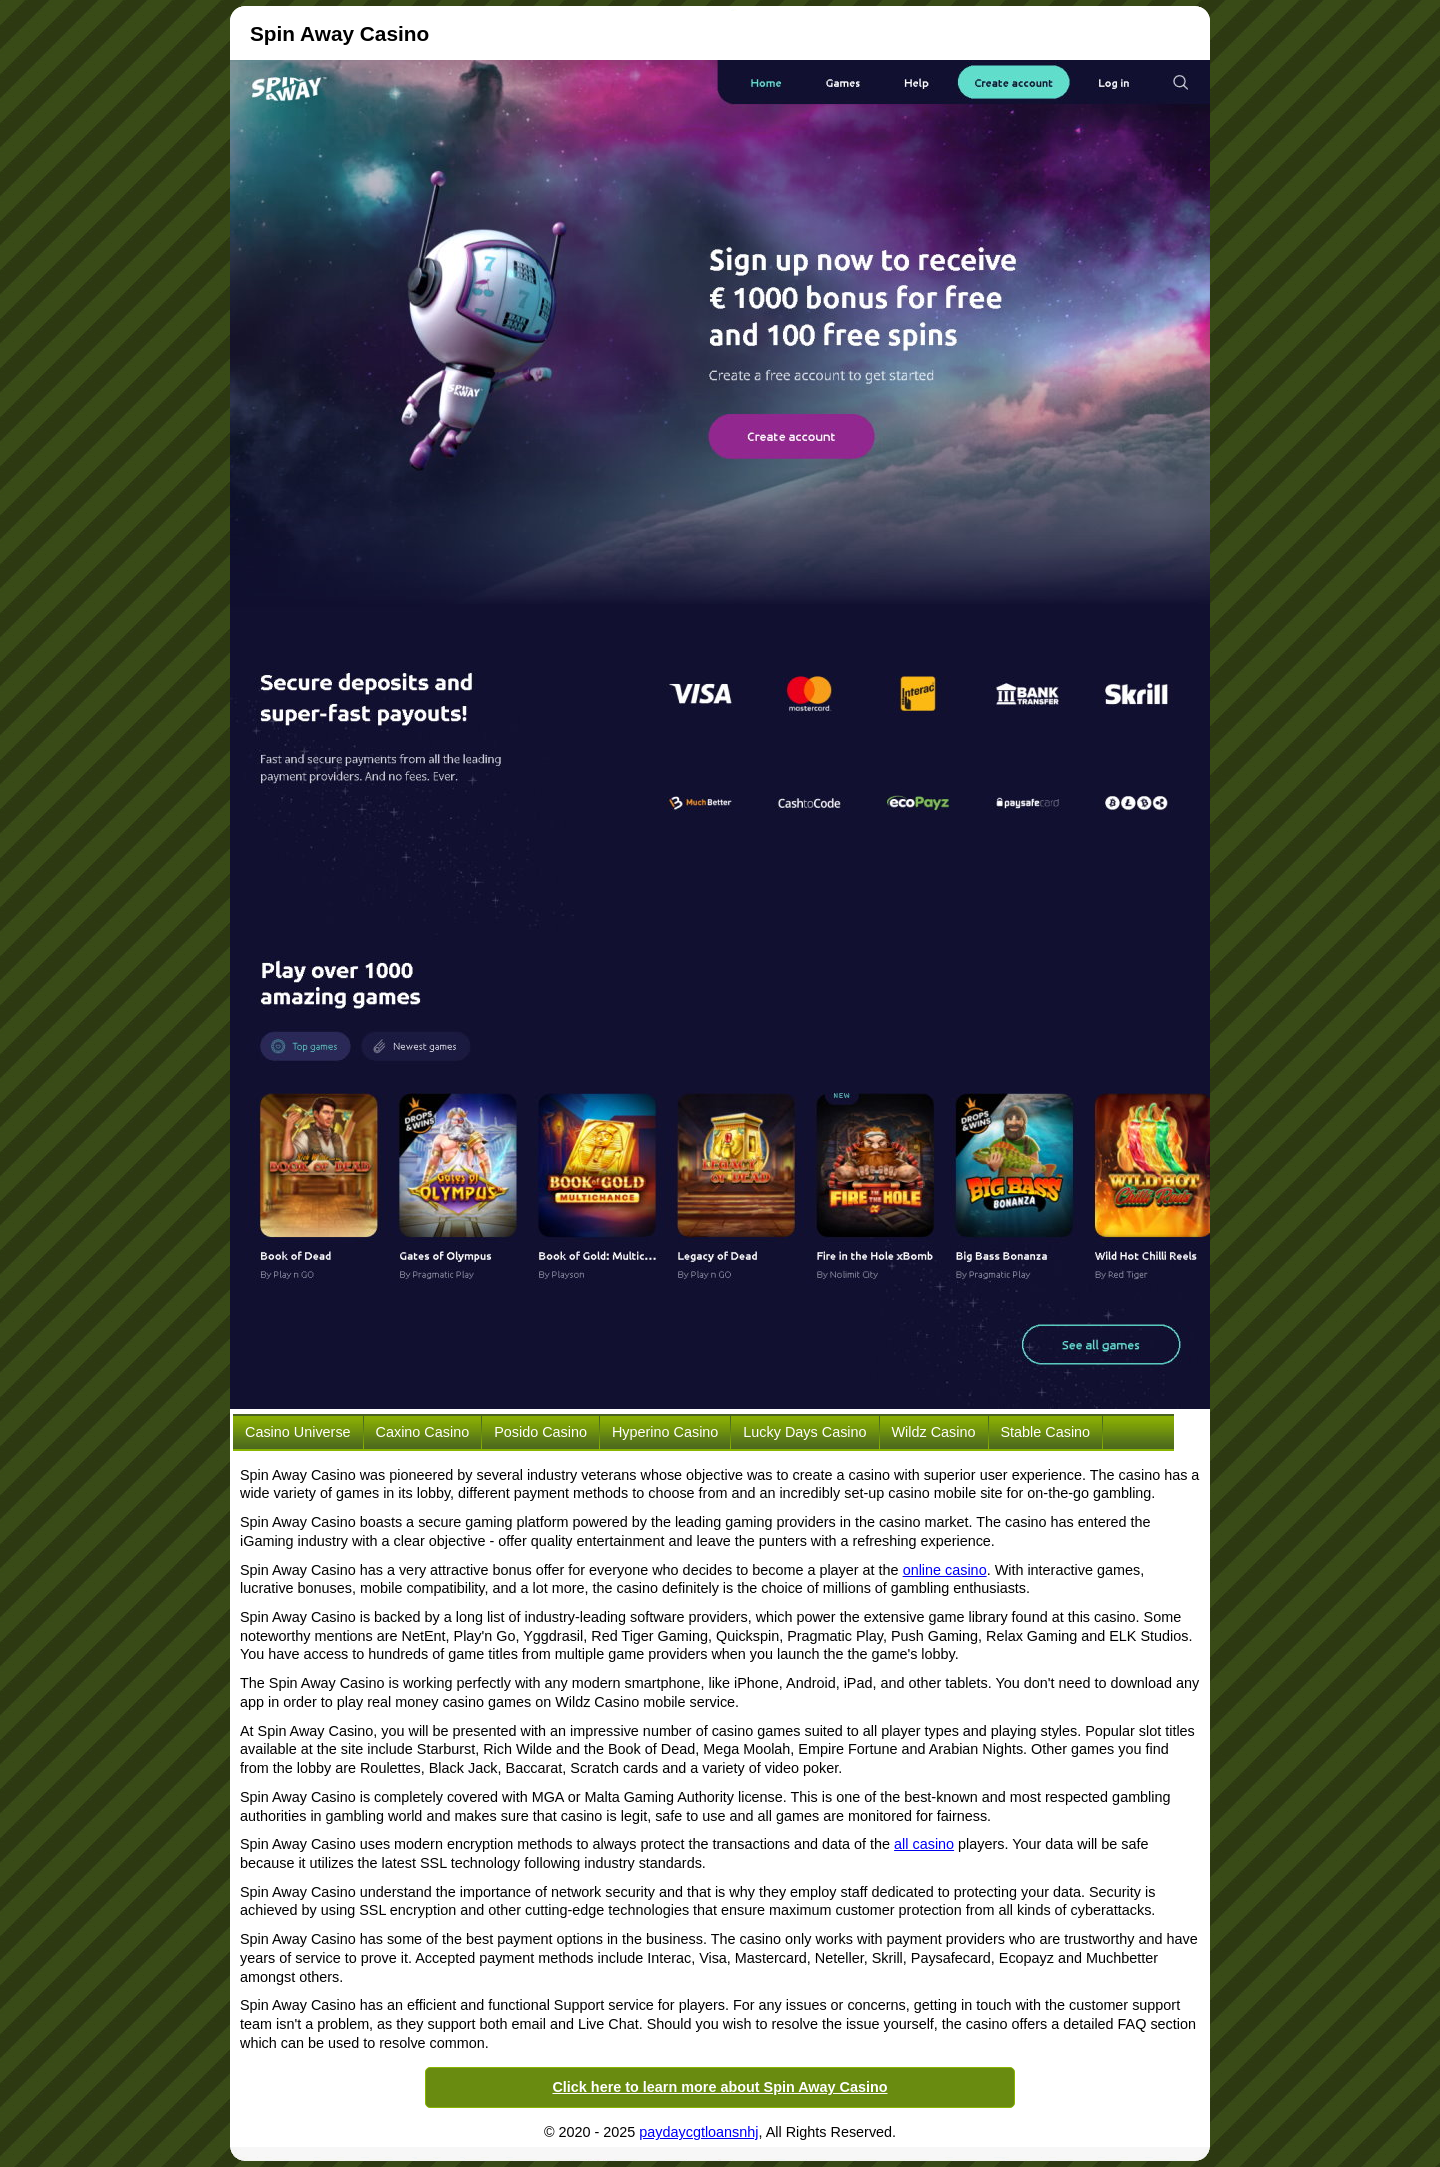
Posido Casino (540, 1432)
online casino (945, 1570)
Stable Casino (1046, 1432)
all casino (924, 1844)
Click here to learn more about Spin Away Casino (719, 2087)
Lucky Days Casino (804, 1432)
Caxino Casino (423, 1432)
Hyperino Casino (665, 1432)
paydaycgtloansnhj (698, 2132)
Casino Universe (298, 1432)
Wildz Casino (934, 1432)
